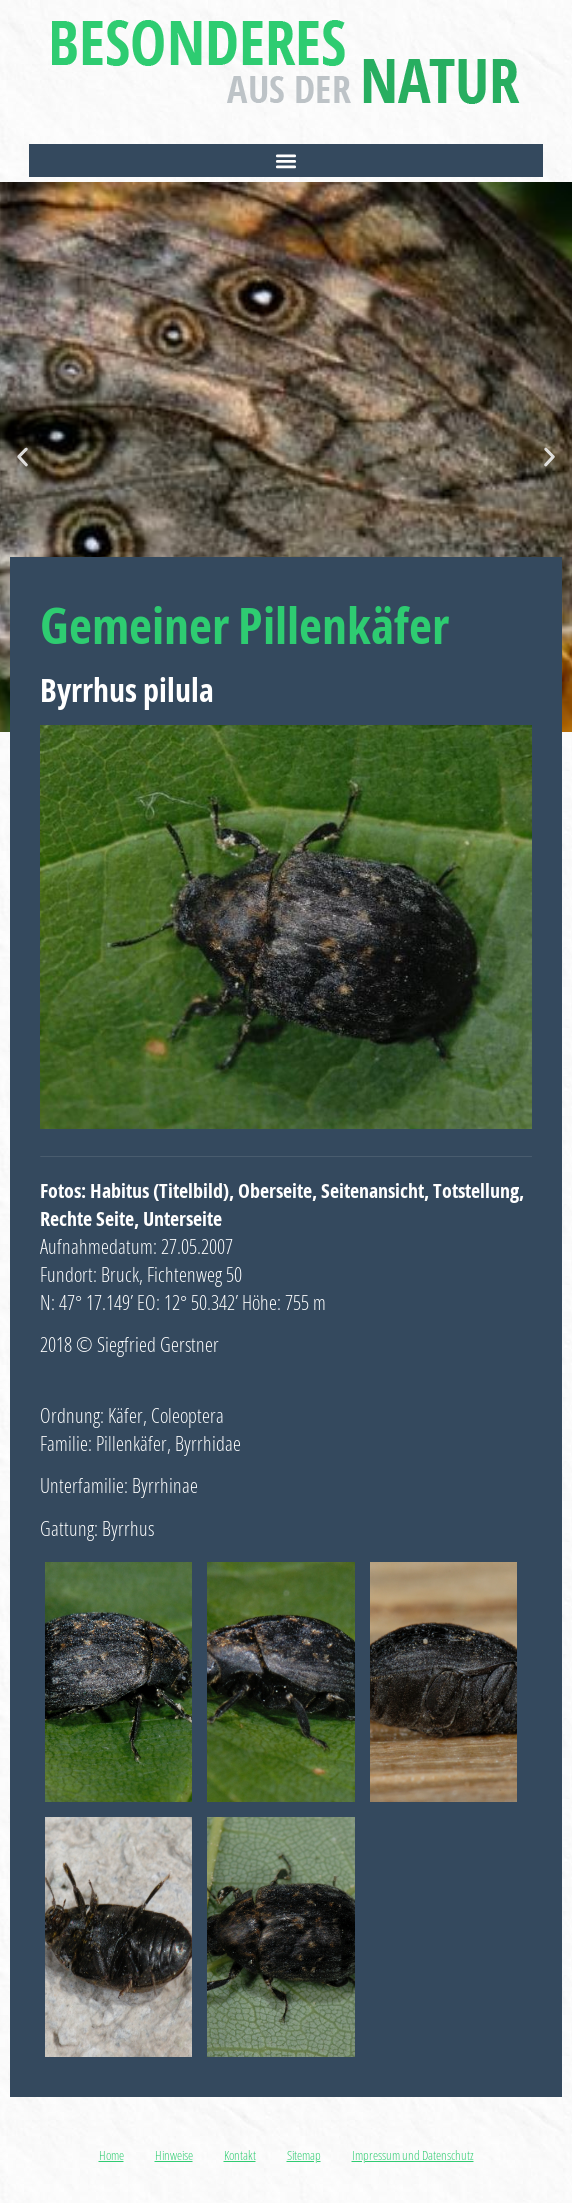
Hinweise (174, 2155)
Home (111, 2155)
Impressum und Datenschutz (413, 2155)
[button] (286, 160)
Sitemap (304, 2155)
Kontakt (240, 2155)
